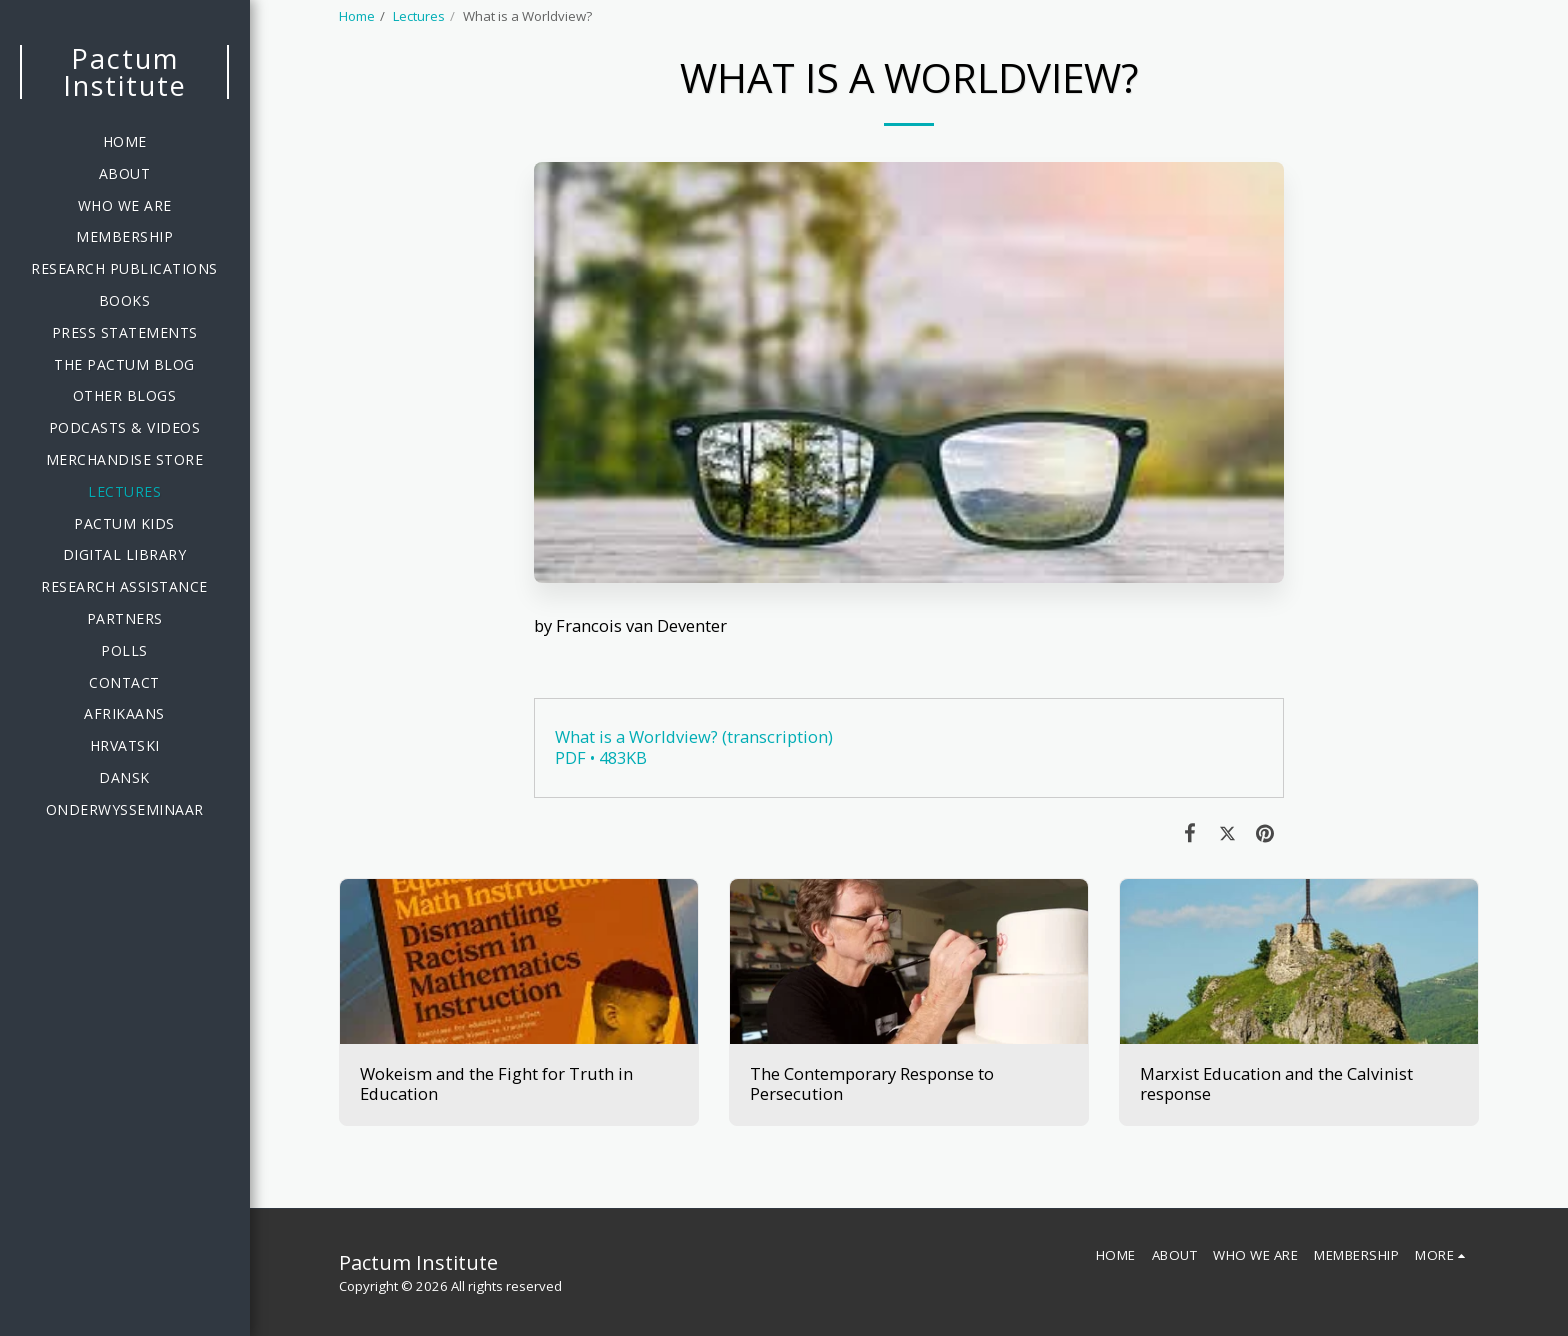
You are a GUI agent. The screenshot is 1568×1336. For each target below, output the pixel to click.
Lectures (419, 16)
